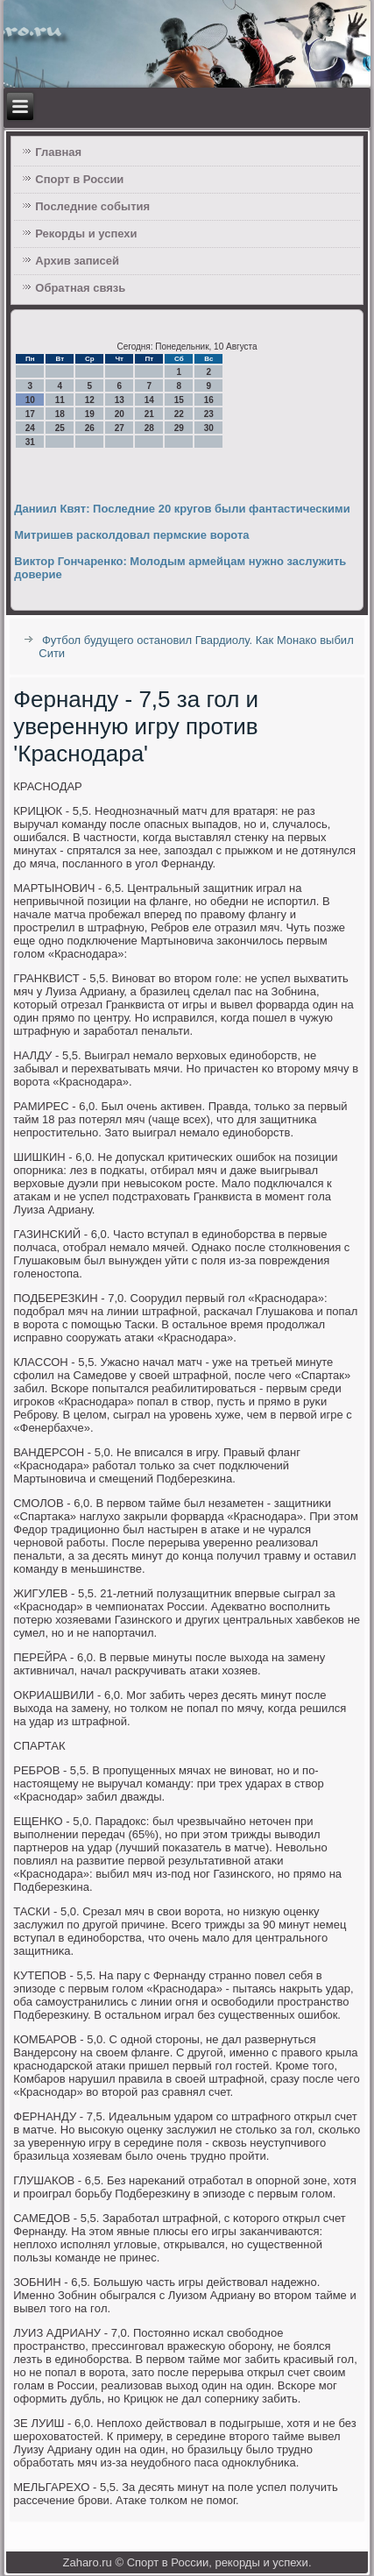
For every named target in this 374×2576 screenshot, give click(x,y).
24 (30, 428)
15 (179, 400)
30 (209, 428)
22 (179, 414)
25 (60, 428)
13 (119, 400)
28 (149, 428)
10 (30, 400)
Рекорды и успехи (86, 233)
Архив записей (77, 260)
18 (60, 414)
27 (119, 428)
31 (30, 442)
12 (90, 400)
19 (90, 414)
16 (209, 400)
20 (119, 414)
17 (30, 414)
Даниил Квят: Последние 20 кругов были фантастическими (181, 508)
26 (90, 428)
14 (149, 400)
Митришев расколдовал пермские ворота (131, 534)
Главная (58, 152)
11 (60, 400)
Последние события (92, 206)
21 (149, 414)
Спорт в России (79, 179)
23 (209, 414)
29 (179, 428)
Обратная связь (80, 287)
